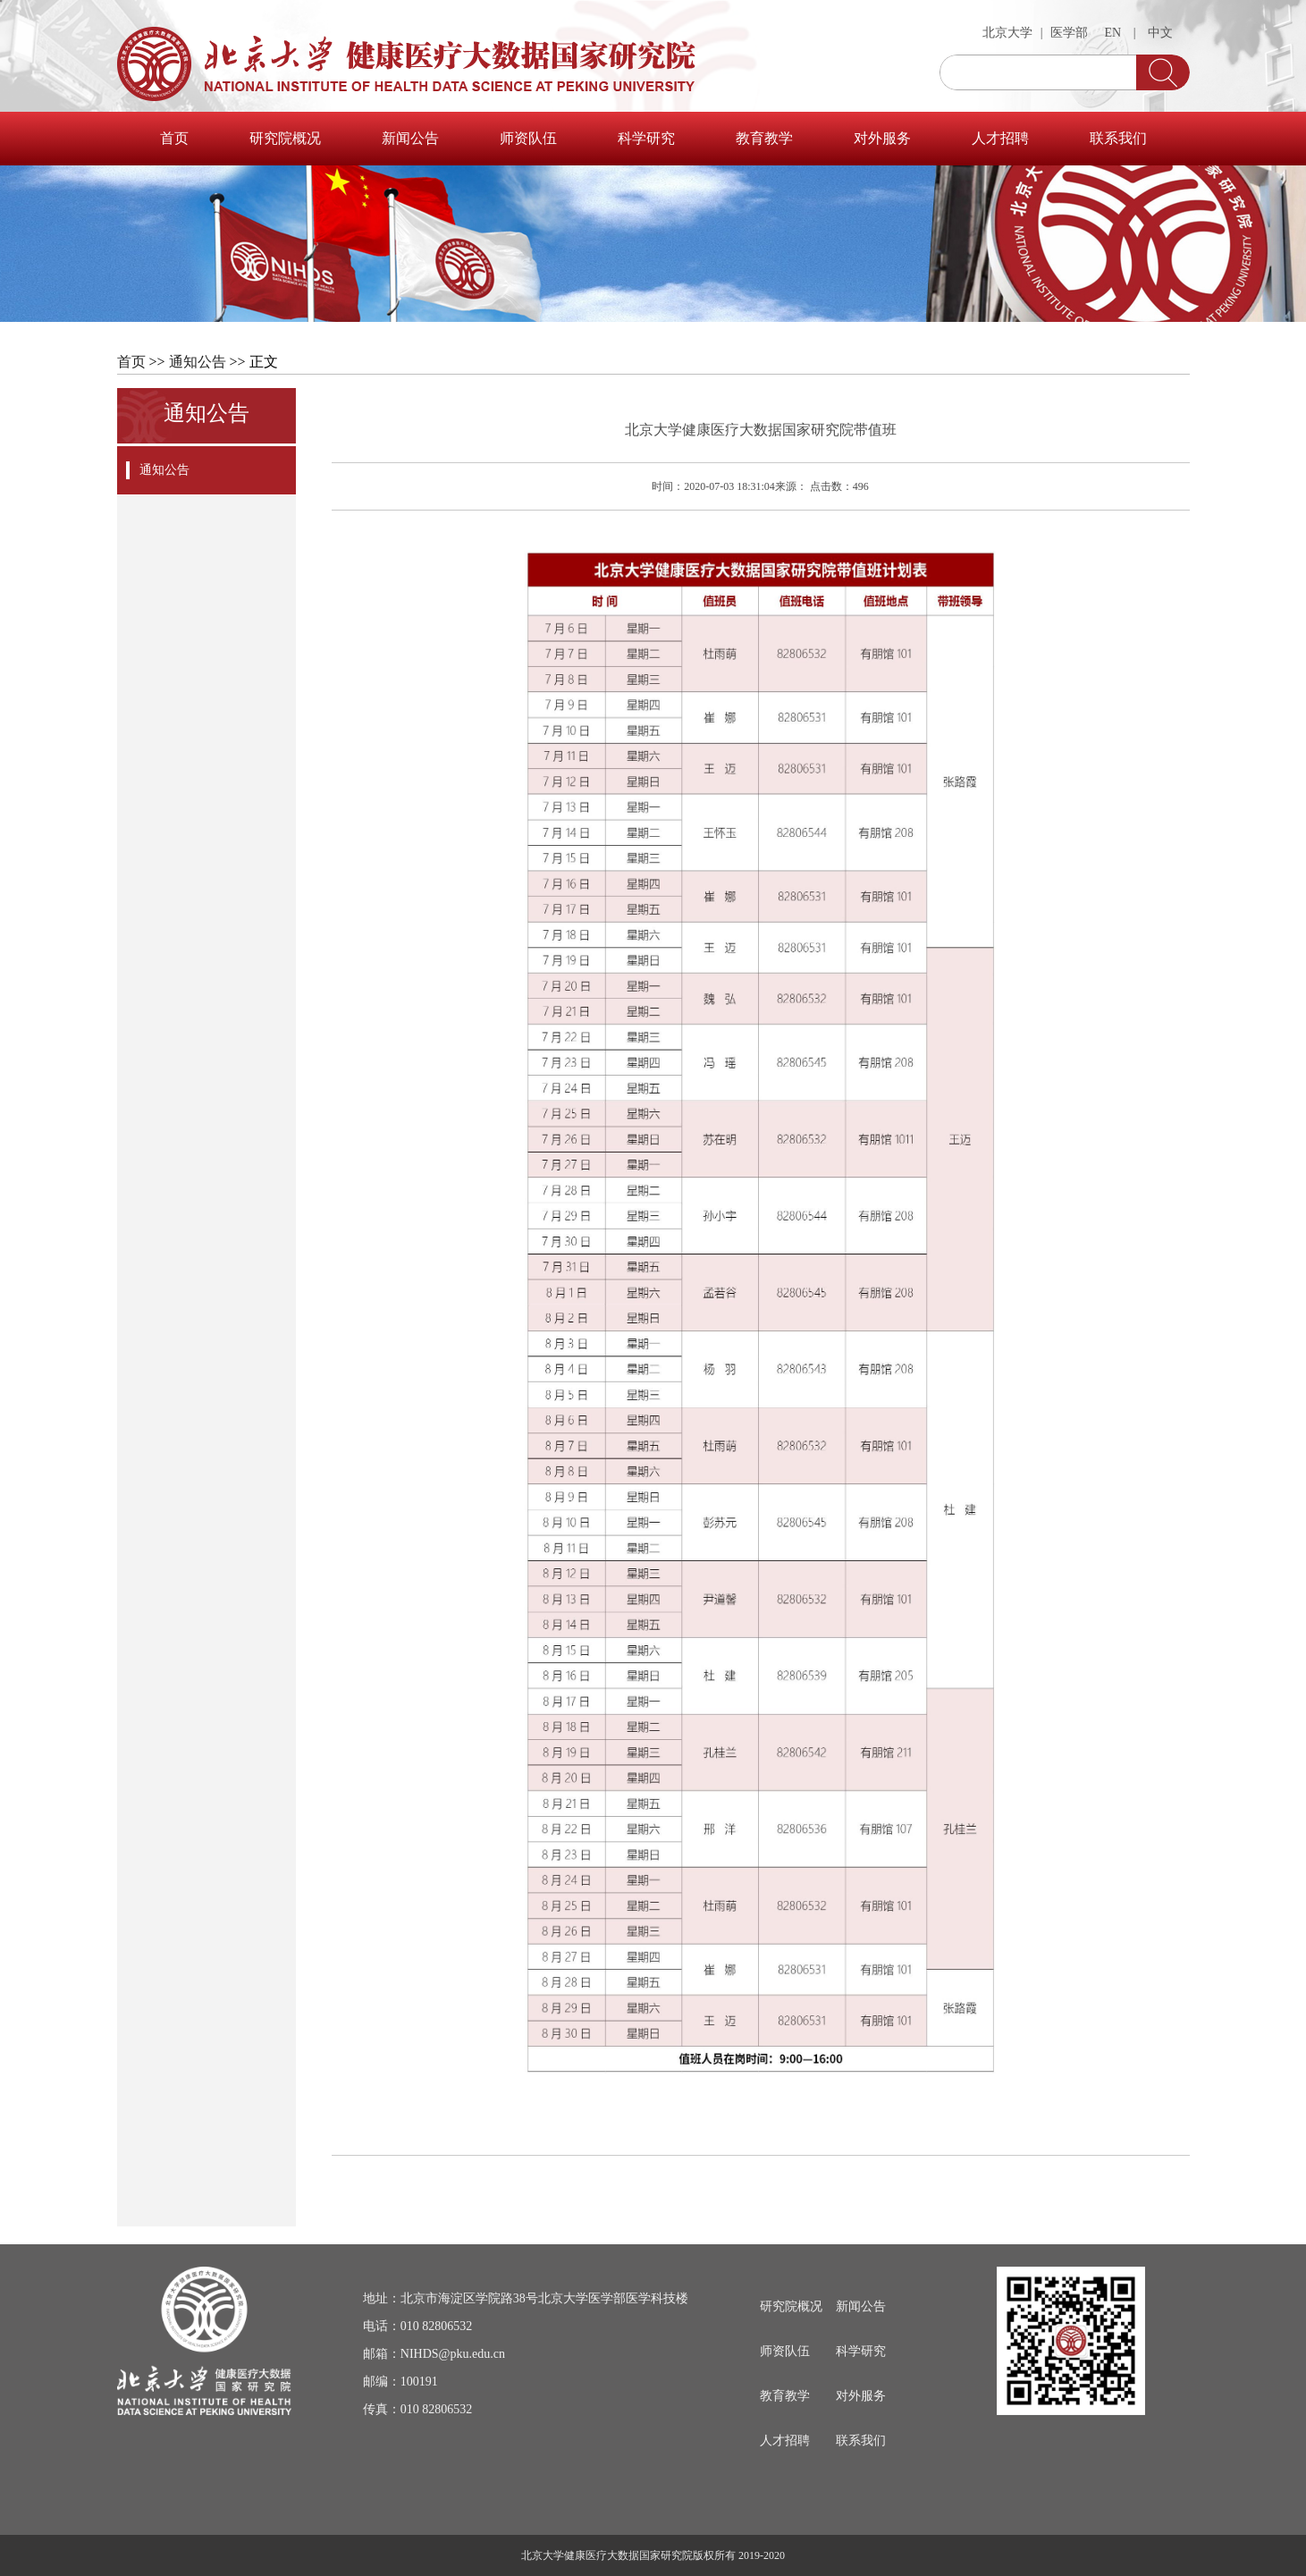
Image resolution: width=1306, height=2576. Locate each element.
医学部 (1069, 32)
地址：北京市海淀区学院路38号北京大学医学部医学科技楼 (525, 2298)
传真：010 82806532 (418, 2409)
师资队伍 (528, 138)
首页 (174, 138)
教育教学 (764, 138)
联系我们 (1118, 138)
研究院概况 (285, 138)
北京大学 (1007, 32)
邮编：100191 (400, 2381)
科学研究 (646, 138)
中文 (1160, 32)
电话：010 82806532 (418, 2326)
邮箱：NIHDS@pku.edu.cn (434, 2354)
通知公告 (197, 361)
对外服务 (882, 138)
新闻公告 (410, 138)
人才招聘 (1000, 138)
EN (1113, 32)
